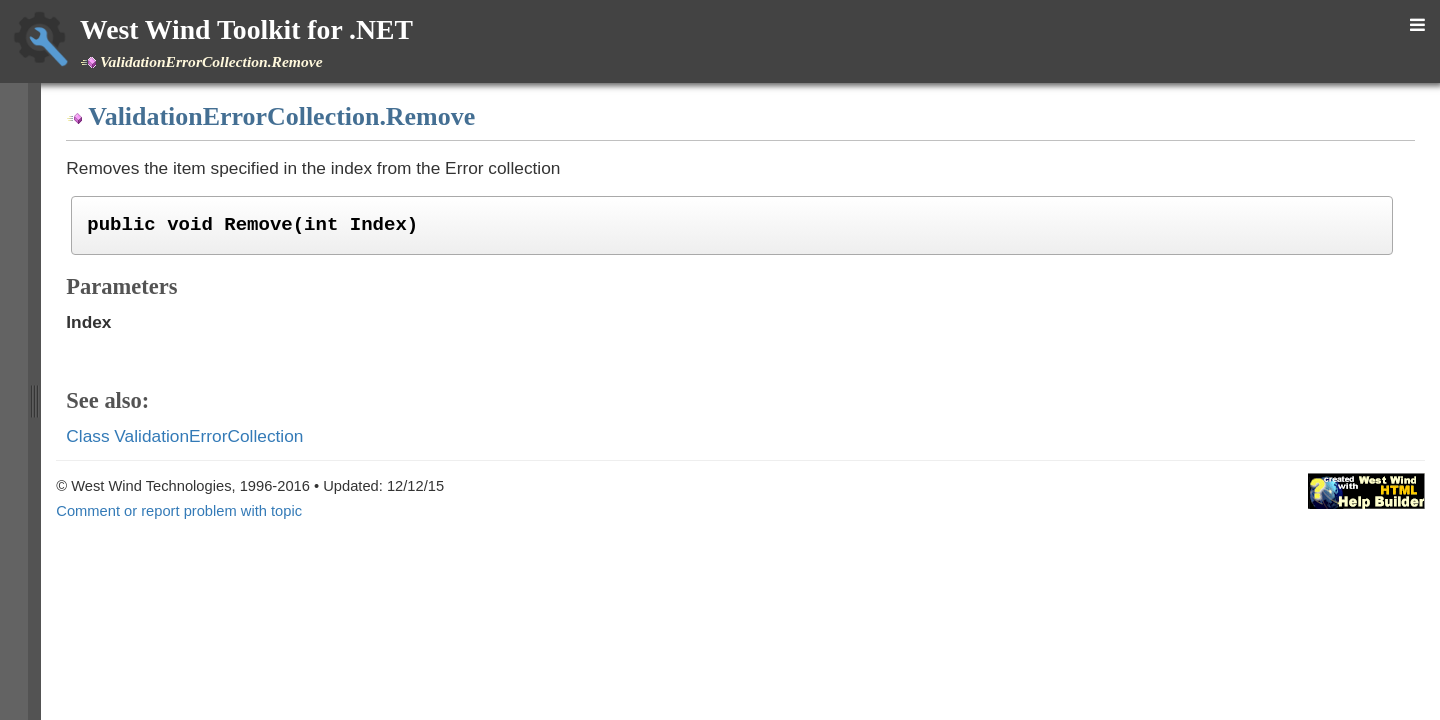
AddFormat (144, 348)
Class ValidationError (159, 243)
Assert (132, 375)
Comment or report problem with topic (655, 511)
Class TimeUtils (142, 137)
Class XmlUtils (139, 533)
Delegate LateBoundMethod (182, 559)
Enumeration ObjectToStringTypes (201, 612)
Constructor (147, 296)
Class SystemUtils (150, 111)
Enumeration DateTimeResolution (200, 586)
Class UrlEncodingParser (172, 164)
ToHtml (132, 428)
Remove (136, 401)
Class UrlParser (143, 190)
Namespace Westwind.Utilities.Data (186, 691)
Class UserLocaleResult (169, 216)
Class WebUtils (141, 507)
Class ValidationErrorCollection (191, 269)
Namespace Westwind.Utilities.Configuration (213, 665)
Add (124, 322)
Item (124, 480)
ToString (136, 454)
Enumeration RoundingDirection (194, 639)
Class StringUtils (145, 84)
